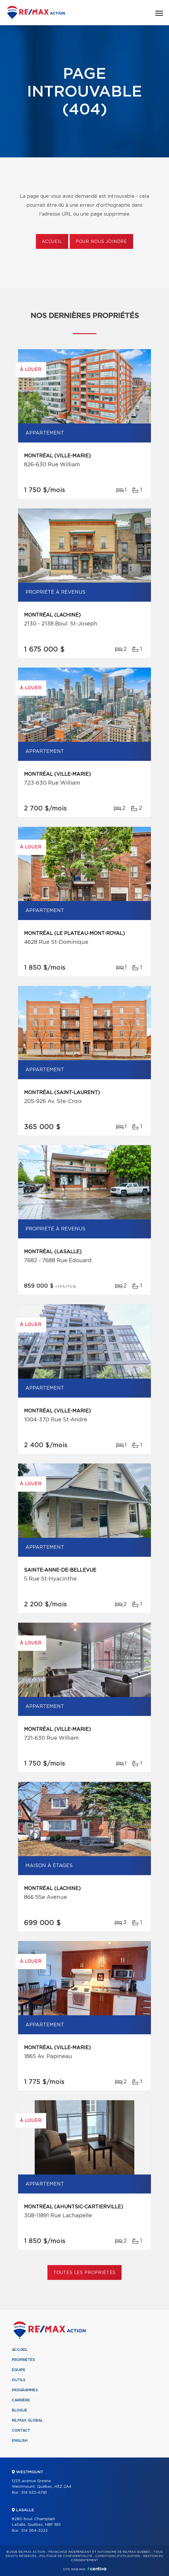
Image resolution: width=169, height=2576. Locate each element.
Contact (21, 2430)
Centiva (96, 2569)
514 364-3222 (34, 2531)
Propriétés (23, 2360)
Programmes (25, 2390)
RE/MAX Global (27, 2420)
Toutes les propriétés (84, 2273)
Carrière (21, 2400)
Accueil (52, 242)
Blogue (19, 2410)
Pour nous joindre (101, 242)
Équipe (18, 2370)
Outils (18, 2380)
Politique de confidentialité (65, 2556)
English (20, 2440)
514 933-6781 (34, 2493)
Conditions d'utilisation (117, 2556)
